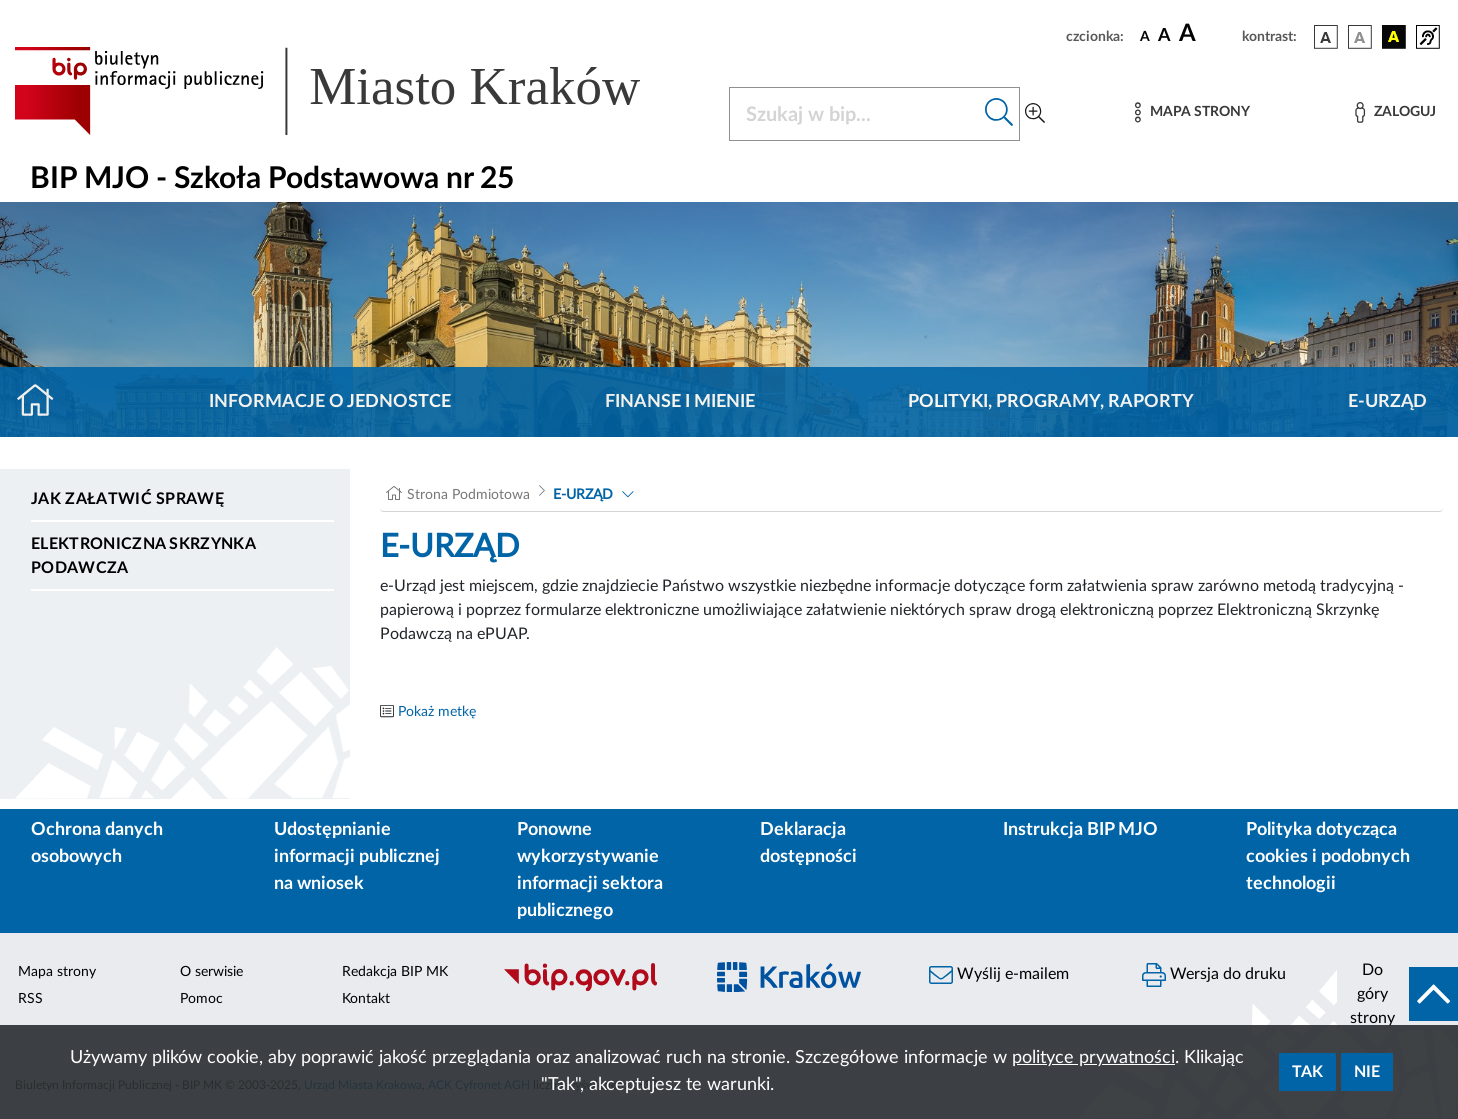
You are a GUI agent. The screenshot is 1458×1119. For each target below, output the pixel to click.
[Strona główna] (43, 402)
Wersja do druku (1214, 975)
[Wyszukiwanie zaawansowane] (1035, 114)
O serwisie (211, 972)
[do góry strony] (1398, 994)
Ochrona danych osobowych (97, 843)
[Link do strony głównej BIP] (356, 91)
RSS (30, 999)
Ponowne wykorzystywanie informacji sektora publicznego (590, 870)
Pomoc (201, 999)
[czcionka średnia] (1164, 36)
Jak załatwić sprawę (127, 499)
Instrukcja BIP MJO (1080, 830)
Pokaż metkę (437, 712)
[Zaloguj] (1395, 112)
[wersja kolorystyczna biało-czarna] (1360, 37)
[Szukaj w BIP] (854, 114)
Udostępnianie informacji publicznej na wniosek (357, 857)
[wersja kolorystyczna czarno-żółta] (1394, 37)
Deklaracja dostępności (808, 843)
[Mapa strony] (1192, 112)
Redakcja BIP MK (395, 972)
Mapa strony (57, 972)
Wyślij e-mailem (999, 975)
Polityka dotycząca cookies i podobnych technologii (1328, 857)
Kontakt (366, 999)
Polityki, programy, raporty (1051, 402)
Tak (1307, 1072)
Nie (1367, 1072)
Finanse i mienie (680, 402)
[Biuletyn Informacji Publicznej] (592, 988)
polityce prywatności (1093, 1058)
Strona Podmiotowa (468, 495)
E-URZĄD (1387, 402)
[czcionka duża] (1207, 34)
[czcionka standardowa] (1145, 36)
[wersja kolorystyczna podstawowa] (1326, 37)
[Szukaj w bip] (999, 114)
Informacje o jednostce (330, 402)
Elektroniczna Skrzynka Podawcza (143, 556)
